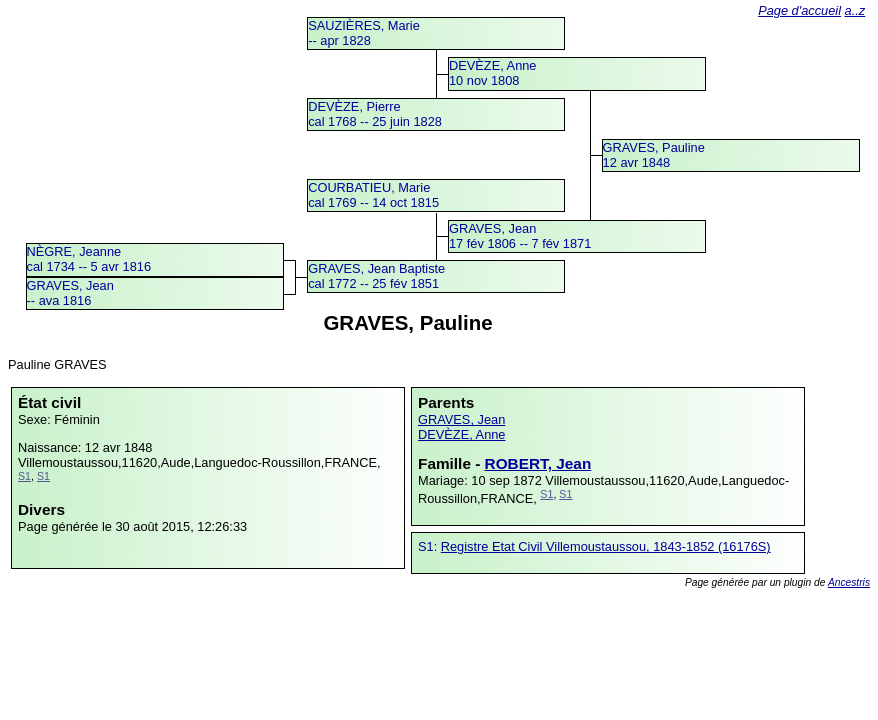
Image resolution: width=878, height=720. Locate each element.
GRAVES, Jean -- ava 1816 (70, 293)
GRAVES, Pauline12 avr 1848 (654, 155)
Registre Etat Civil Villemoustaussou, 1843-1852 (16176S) (606, 546)
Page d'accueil (799, 10)
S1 (24, 476)
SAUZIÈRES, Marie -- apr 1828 (364, 33)
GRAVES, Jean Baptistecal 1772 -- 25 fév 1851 (376, 276)
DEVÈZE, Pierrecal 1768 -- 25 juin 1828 (375, 114)
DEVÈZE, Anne (462, 434)
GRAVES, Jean (461, 419)
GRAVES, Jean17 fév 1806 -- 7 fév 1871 (520, 236)
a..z (855, 10)
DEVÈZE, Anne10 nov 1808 (493, 73)
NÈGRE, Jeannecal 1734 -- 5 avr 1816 (89, 259)
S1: (429, 546)
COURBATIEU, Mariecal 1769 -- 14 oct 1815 (373, 195)
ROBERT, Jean (538, 463)
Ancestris (849, 582)
